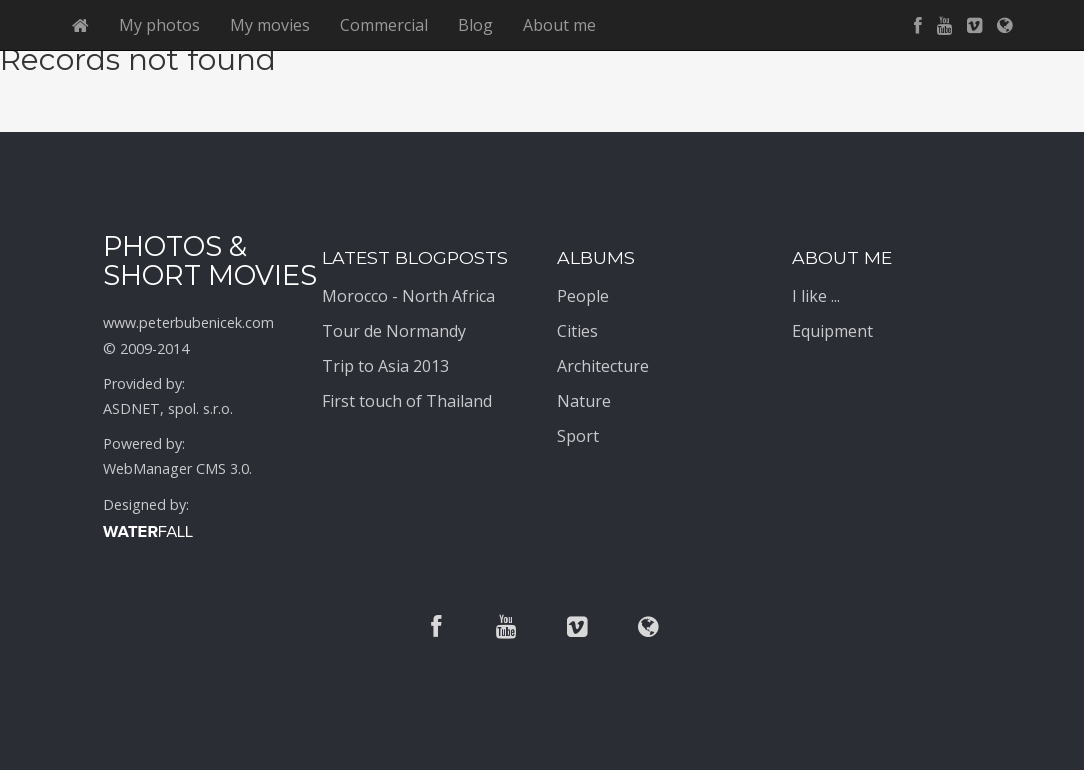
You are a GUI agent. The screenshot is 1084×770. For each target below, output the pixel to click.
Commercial (384, 25)
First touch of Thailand (407, 401)
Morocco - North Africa (408, 296)
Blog (475, 25)
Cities (577, 331)
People (583, 296)
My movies (270, 25)
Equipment (832, 331)
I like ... (816, 296)
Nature (584, 401)
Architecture (603, 366)
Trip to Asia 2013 (385, 366)
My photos (159, 25)
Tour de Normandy (394, 331)
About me (559, 25)
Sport (578, 436)
